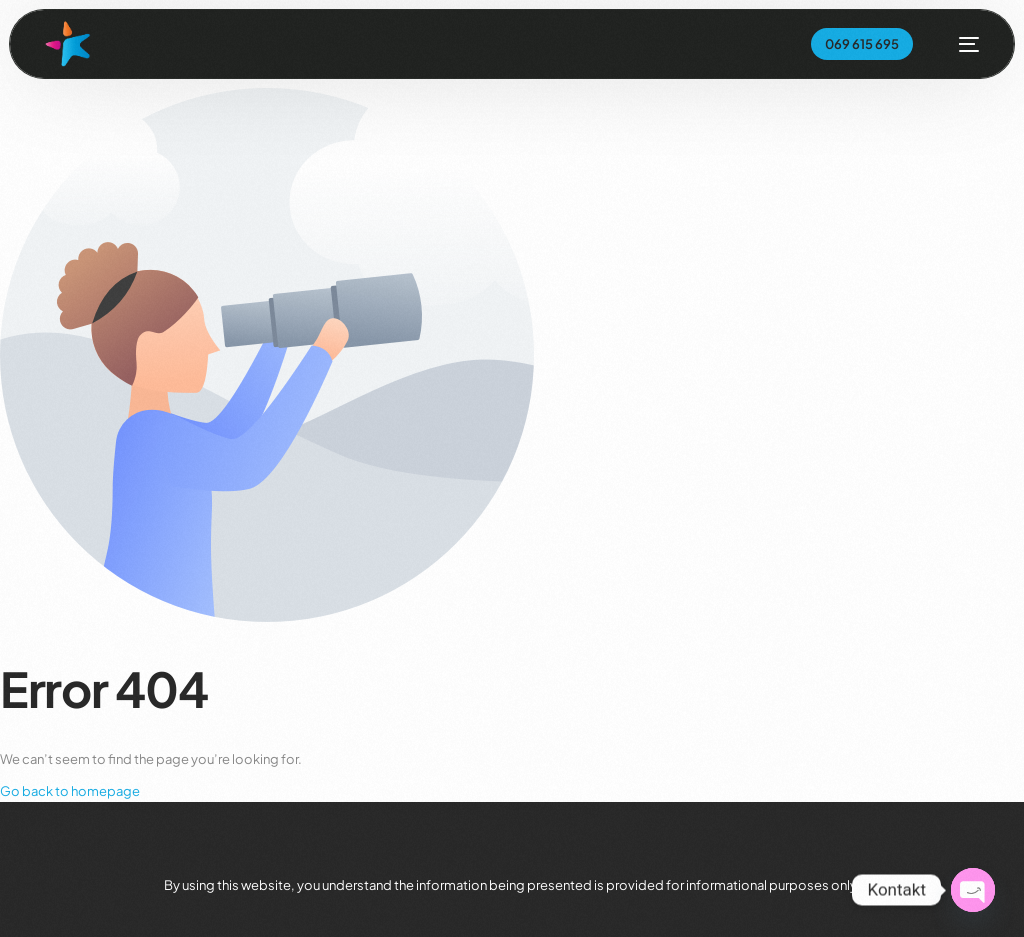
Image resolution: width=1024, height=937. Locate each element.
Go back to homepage (70, 791)
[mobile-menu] (959, 44)
